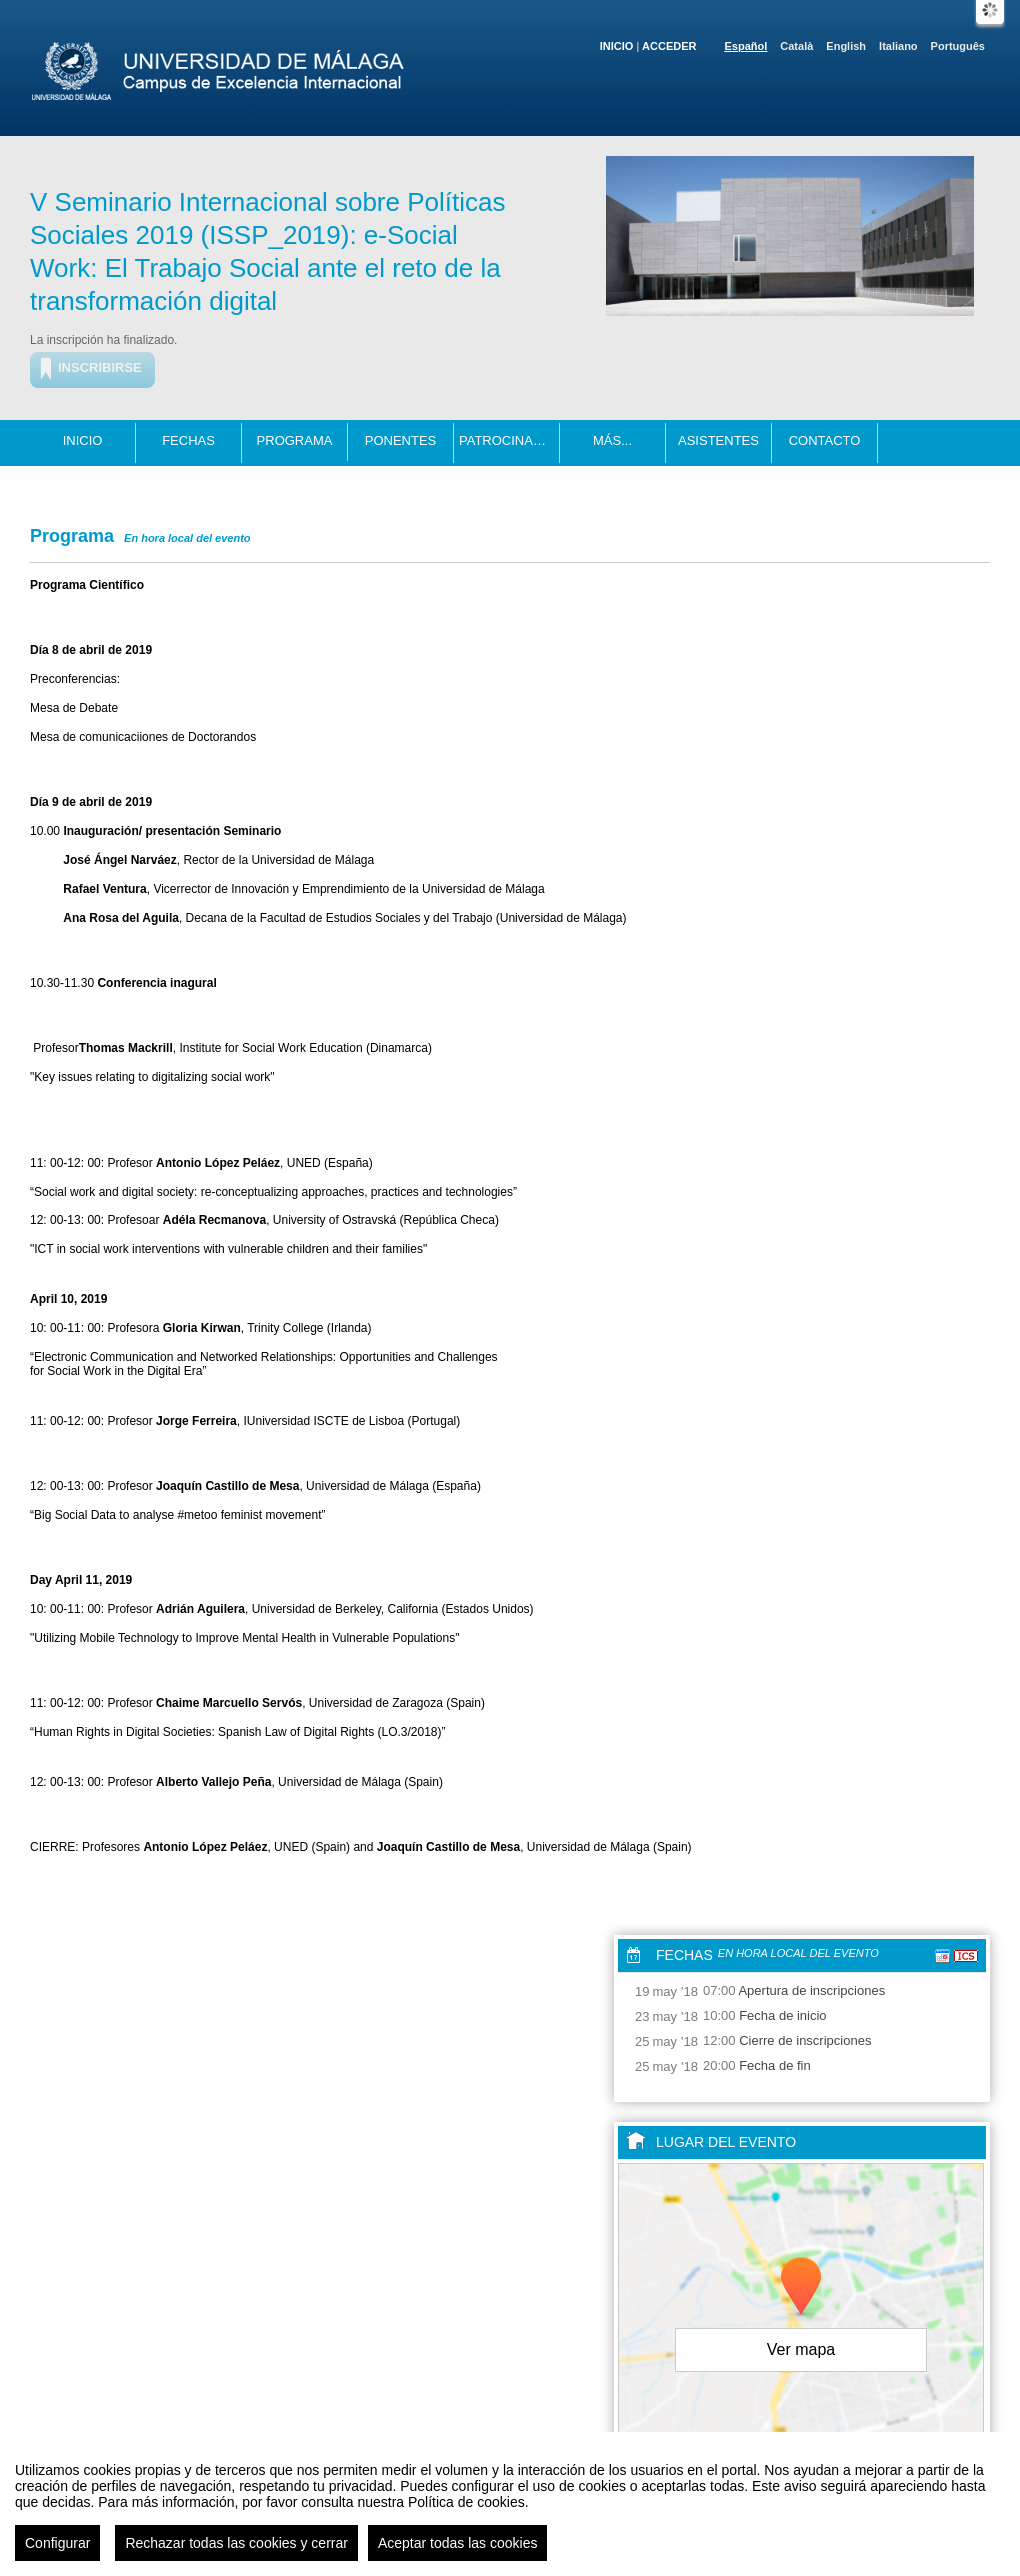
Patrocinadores (509, 440)
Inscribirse (100, 367)
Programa (295, 440)
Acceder (669, 46)
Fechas (188, 440)
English (846, 46)
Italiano (898, 46)
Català (796, 46)
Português (958, 46)
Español (746, 46)
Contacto (825, 440)
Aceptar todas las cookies (458, 2551)
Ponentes (401, 440)
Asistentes (718, 440)
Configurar (57, 2551)
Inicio (617, 46)
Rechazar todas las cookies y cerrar (236, 2551)
